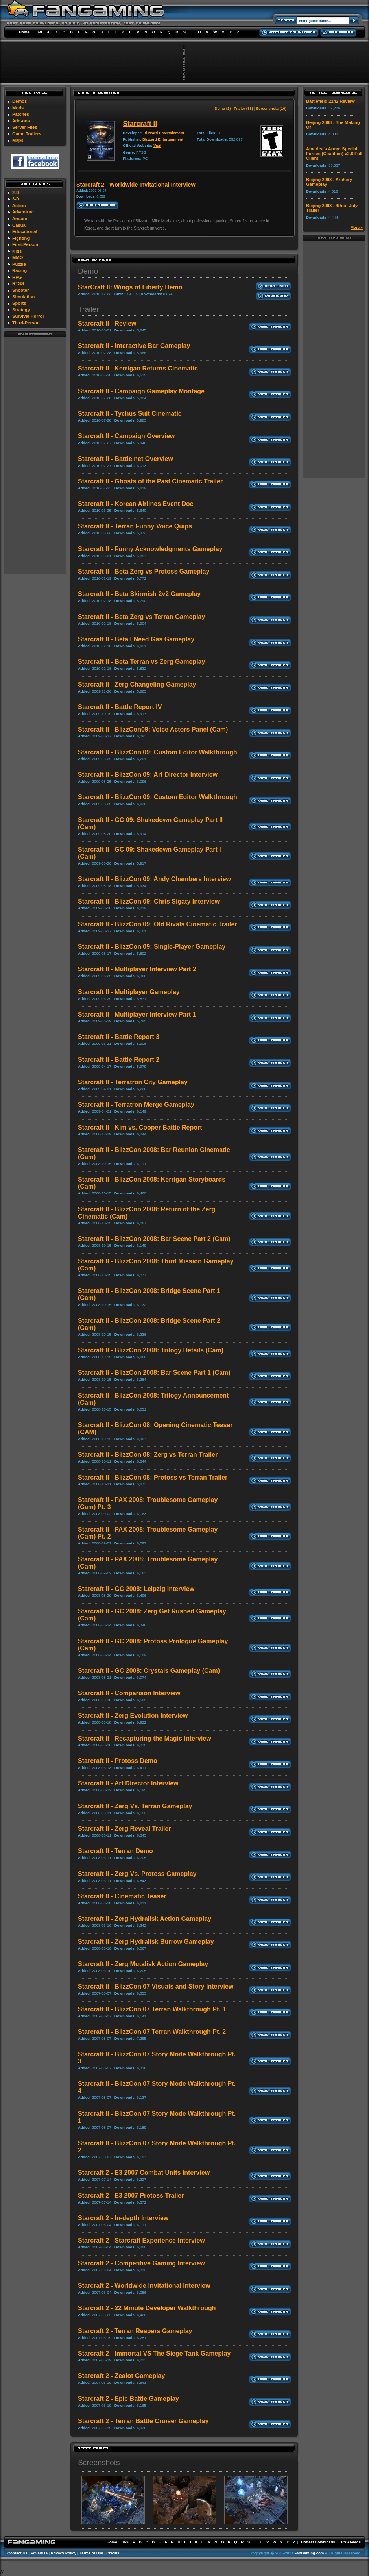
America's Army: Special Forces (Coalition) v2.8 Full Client (334, 153)
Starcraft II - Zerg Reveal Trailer (124, 1828)
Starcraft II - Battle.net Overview (125, 459)
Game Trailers (26, 133)
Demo (88, 271)
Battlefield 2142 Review (330, 101)
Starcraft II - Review (107, 323)
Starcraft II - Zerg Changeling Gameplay (137, 684)
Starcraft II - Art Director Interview (128, 1783)
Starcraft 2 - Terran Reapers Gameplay (135, 2331)
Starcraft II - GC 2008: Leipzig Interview (136, 1588)
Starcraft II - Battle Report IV (120, 707)
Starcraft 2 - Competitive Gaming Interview (141, 2263)
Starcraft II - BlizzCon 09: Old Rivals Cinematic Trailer (157, 924)
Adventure (23, 211)
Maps (18, 140)
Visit (157, 145)
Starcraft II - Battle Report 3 (118, 1036)
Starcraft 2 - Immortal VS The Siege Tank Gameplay (154, 2353)
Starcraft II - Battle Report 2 (118, 1059)
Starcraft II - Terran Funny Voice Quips (135, 526)
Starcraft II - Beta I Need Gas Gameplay (136, 639)
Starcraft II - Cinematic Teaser (122, 1896)
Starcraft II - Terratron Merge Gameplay (136, 1104)
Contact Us (17, 2553)
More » (357, 227)
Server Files (24, 127)
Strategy (21, 309)
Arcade (19, 218)
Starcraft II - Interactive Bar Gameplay (134, 346)
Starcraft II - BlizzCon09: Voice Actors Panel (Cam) (153, 729)
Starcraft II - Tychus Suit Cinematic (130, 413)
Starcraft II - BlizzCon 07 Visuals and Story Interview (155, 1986)
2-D (15, 192)
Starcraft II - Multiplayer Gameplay (129, 992)
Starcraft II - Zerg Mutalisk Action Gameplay (143, 1964)
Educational (24, 231)
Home (24, 32)
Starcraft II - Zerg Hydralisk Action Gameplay (144, 1918)
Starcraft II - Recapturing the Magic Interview (144, 1738)
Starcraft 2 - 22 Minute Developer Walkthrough (147, 2308)
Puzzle (19, 264)
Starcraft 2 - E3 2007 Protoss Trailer (131, 2195)
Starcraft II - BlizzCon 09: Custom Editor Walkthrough (157, 752)
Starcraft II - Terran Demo (115, 1851)
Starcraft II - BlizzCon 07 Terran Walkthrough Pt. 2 (152, 2031)
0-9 (39, 32)
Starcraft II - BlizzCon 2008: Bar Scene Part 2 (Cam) (154, 1238)
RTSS (18, 283)
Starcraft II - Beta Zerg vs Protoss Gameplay (143, 571)
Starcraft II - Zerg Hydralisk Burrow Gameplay (146, 1941)
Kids (17, 251)
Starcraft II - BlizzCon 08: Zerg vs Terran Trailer (148, 1454)
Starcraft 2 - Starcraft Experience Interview (141, 2240)
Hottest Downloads (318, 2542)
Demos (19, 101)
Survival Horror (28, 316)
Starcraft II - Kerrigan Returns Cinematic (138, 368)
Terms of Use (91, 2553)
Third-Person (26, 322)
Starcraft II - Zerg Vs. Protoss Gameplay (137, 1873)
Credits (112, 2553)
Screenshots (99, 2462)
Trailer (88, 309)
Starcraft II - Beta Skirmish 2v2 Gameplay (139, 594)
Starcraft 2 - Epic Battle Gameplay (128, 2398)
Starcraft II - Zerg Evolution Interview (133, 1715)
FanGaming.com (309, 2553)
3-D (15, 198)
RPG (17, 277)
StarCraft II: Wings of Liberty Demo (130, 287)
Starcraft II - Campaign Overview (126, 436)
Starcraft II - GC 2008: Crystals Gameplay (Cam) (149, 1670)
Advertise (39, 2553)
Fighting (21, 238)
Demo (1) (222, 108)
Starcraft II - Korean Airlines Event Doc (136, 503)
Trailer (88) (243, 108)
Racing (19, 270)
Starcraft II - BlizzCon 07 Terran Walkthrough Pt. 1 (152, 2009)
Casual (19, 225)
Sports (19, 303)
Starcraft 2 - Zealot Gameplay (121, 2375)
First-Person (25, 244)
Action (19, 205)
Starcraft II (140, 124)
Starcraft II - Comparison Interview (129, 1693)
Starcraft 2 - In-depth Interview (123, 2218)
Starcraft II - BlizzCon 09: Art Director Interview (148, 774)
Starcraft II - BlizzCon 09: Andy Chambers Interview (154, 879)
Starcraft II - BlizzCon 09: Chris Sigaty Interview (149, 901)
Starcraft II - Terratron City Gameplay (133, 1082)
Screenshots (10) (271, 108)
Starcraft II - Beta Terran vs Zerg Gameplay (141, 661)
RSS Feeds (351, 2542)
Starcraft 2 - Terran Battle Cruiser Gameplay (143, 2421)
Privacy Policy (63, 2553)
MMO (17, 257)
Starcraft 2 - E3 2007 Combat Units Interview (144, 2172)
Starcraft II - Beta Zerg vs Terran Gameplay (141, 616)
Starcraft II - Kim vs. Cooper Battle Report (140, 1127)
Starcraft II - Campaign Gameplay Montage (141, 391)
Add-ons (21, 121)
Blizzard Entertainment (164, 133)
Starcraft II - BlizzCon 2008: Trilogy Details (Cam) (150, 1350)
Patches (20, 114)
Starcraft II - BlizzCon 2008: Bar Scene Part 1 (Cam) (154, 1372)
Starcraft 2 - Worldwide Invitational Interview (144, 2285)
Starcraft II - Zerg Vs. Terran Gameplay (135, 1806)
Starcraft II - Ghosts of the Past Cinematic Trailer (150, 481)
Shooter (20, 290)
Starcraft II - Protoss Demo (117, 1760)
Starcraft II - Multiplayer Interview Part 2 (137, 969)
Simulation (23, 296)
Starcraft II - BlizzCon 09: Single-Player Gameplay (151, 946)
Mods (18, 108)
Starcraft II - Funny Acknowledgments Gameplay (150, 549)
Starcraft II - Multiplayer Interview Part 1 (137, 1014)
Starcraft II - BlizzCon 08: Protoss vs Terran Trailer (152, 1477)
